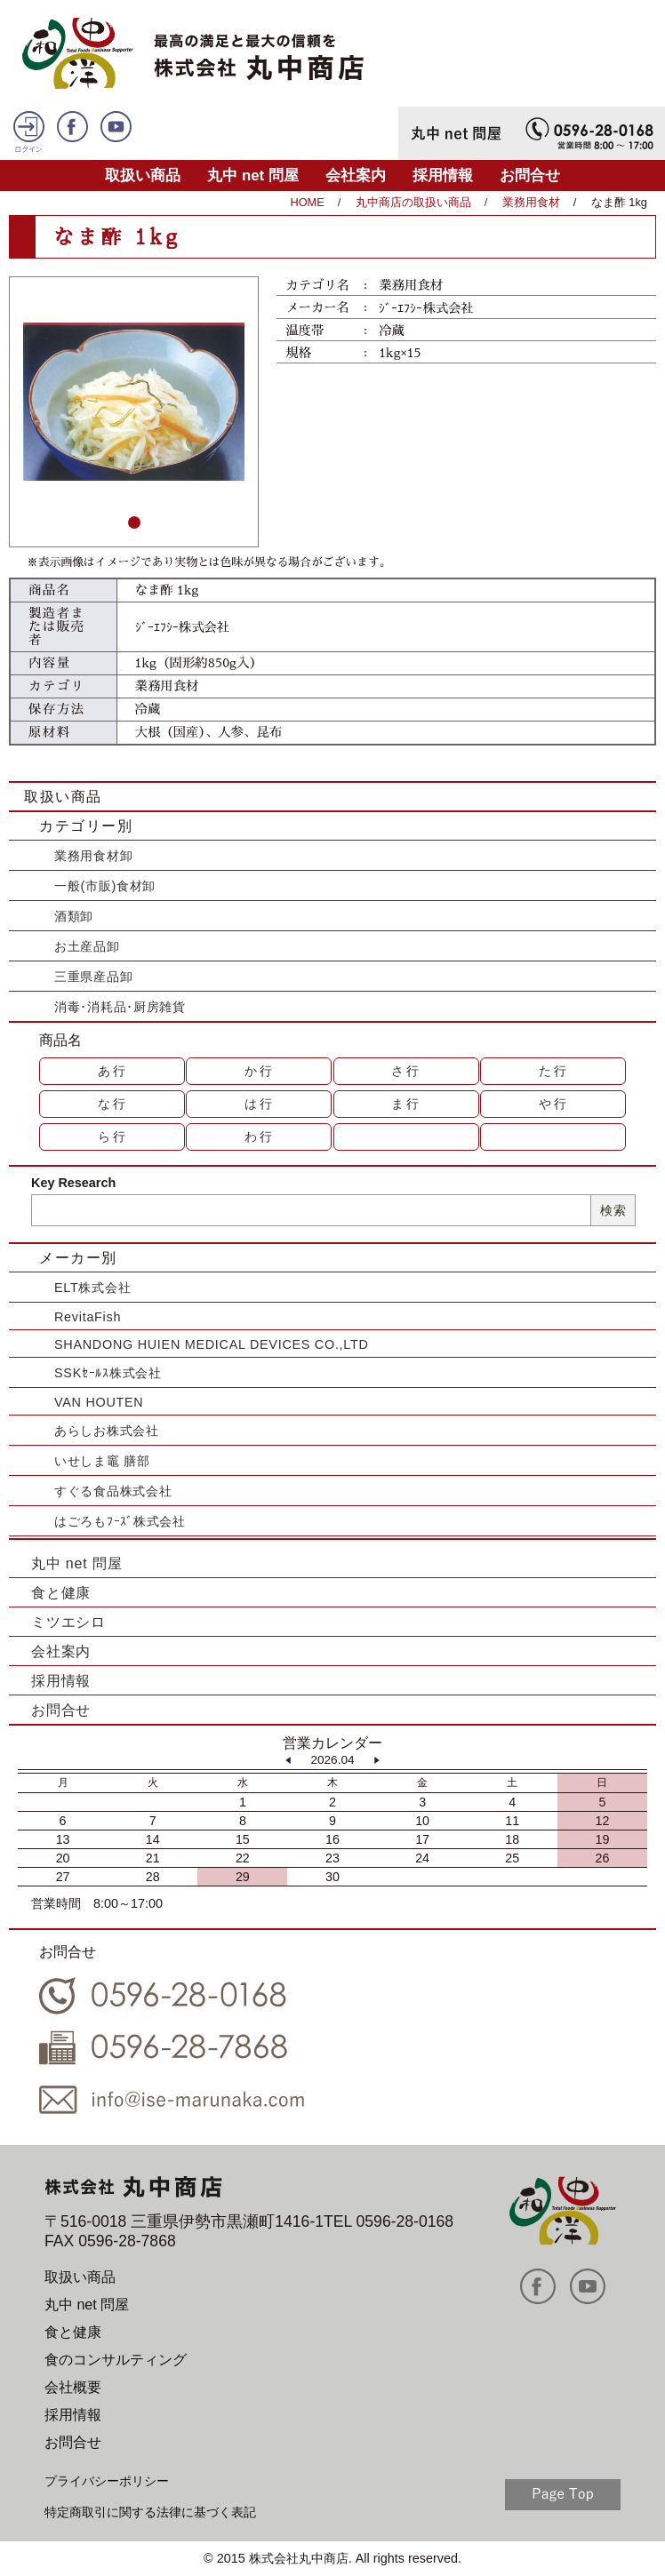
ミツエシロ (68, 1622)
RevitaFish (87, 1317)
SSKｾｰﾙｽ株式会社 (108, 1373)
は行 (259, 1104)
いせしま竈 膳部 (102, 1461)
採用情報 (443, 175)
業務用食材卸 (93, 856)
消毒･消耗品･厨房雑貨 (120, 1007)
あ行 (113, 1071)
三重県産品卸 (93, 976)
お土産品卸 (87, 946)
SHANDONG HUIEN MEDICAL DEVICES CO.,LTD (211, 1344)
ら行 (113, 1136)
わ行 (259, 1136)
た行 (554, 1071)
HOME (307, 202)
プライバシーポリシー (106, 2481)
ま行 (406, 1104)
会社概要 (72, 2387)
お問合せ (530, 175)
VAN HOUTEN (98, 1402)
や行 (554, 1104)
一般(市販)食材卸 (105, 886)
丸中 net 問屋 (253, 175)
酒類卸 (73, 916)
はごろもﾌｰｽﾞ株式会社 (120, 1521)
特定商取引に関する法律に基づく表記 (150, 2512)
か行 (259, 1071)
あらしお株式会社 (106, 1431)
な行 (113, 1104)
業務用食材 (531, 202)
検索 (613, 1210)
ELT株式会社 (92, 1287)
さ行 (406, 1071)
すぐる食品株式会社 (113, 1491)
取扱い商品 (142, 175)
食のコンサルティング (115, 2359)
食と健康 (61, 1592)
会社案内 (355, 175)
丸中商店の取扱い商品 (413, 202)
